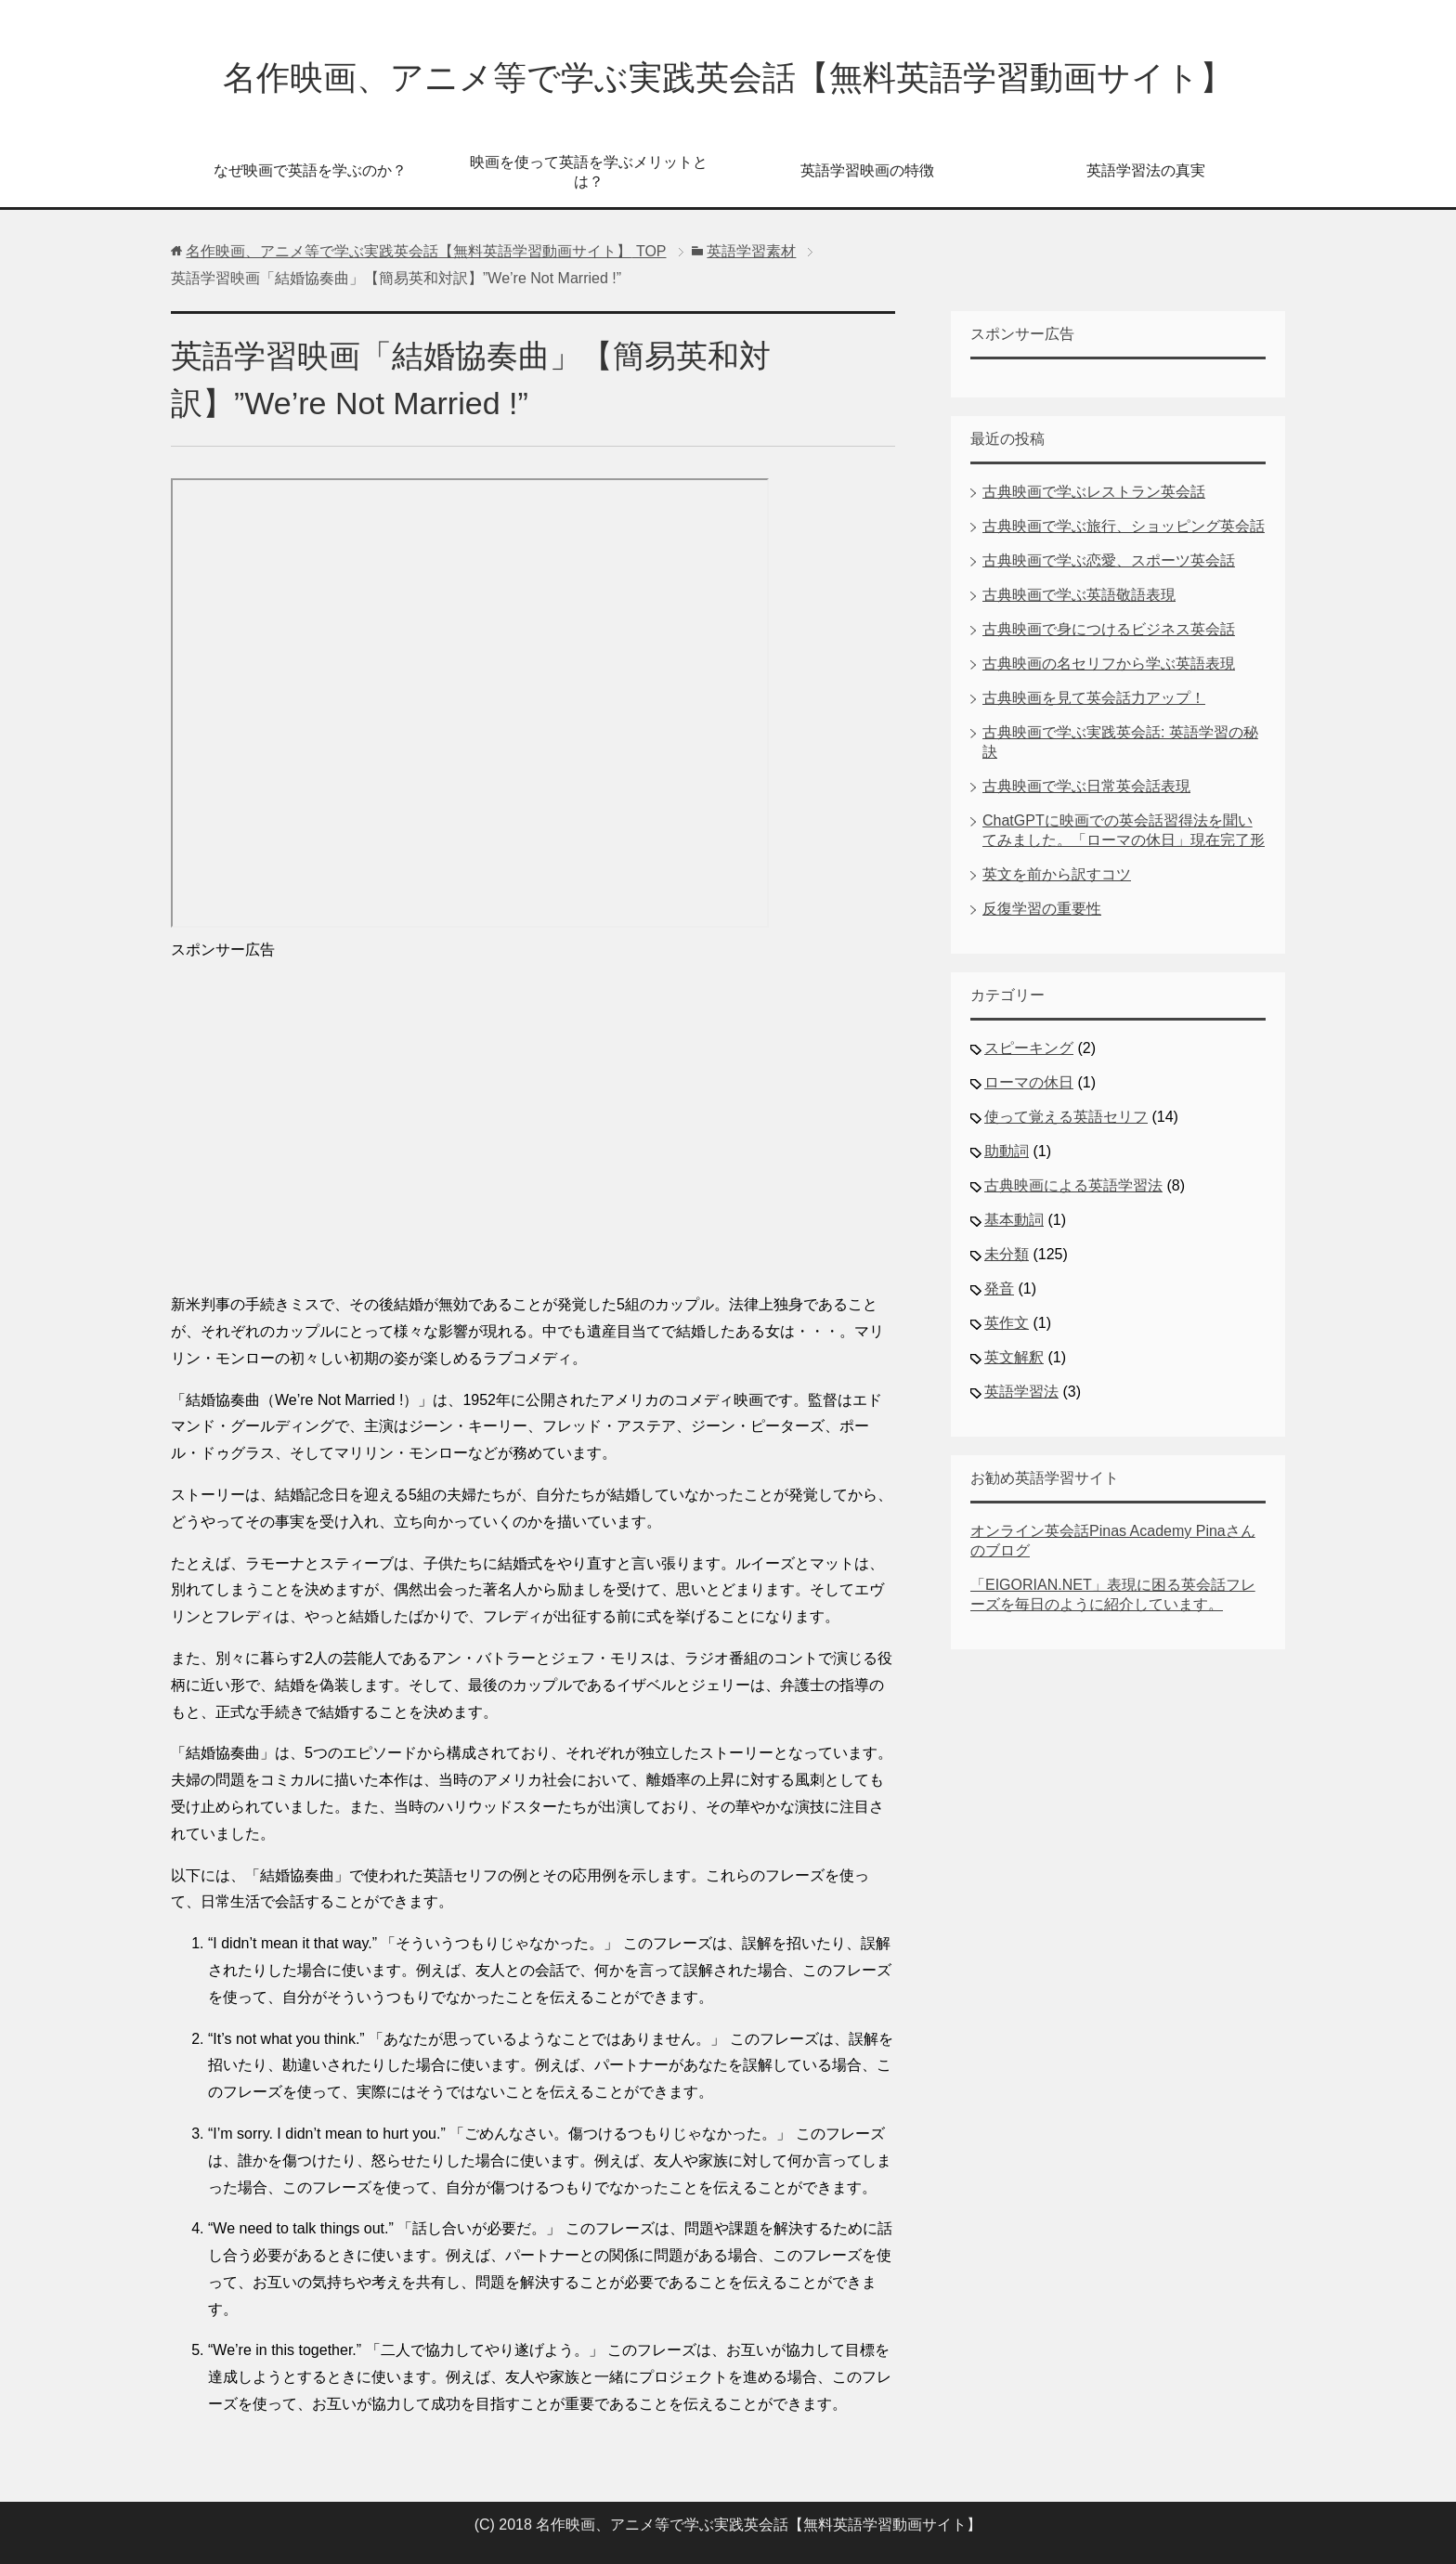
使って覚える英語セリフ (1066, 1117)
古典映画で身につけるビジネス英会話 (1108, 629)
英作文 (1006, 1323)
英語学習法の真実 (1145, 170)
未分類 (1006, 1254)
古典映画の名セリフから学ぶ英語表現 (1108, 663)
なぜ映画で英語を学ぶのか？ (310, 170)
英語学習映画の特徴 (867, 170)
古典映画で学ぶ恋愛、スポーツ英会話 (1108, 560)
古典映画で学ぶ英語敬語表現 (1079, 595)
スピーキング (1028, 1048)
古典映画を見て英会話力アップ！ (1093, 698)
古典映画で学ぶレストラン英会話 (1093, 492)
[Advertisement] (533, 1120)
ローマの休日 (1028, 1082)
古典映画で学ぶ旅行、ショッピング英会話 (1123, 526)
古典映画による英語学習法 (1073, 1185)
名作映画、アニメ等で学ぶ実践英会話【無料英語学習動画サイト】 (728, 78)
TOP (426, 251)
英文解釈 (1014, 1357)
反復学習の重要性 (1041, 909)
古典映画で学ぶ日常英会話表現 (1086, 786)
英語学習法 (1021, 1391)
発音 (999, 1288)
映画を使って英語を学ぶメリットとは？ (589, 171)
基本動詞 (1014, 1220)
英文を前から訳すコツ (1056, 874)
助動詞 (1006, 1151)
